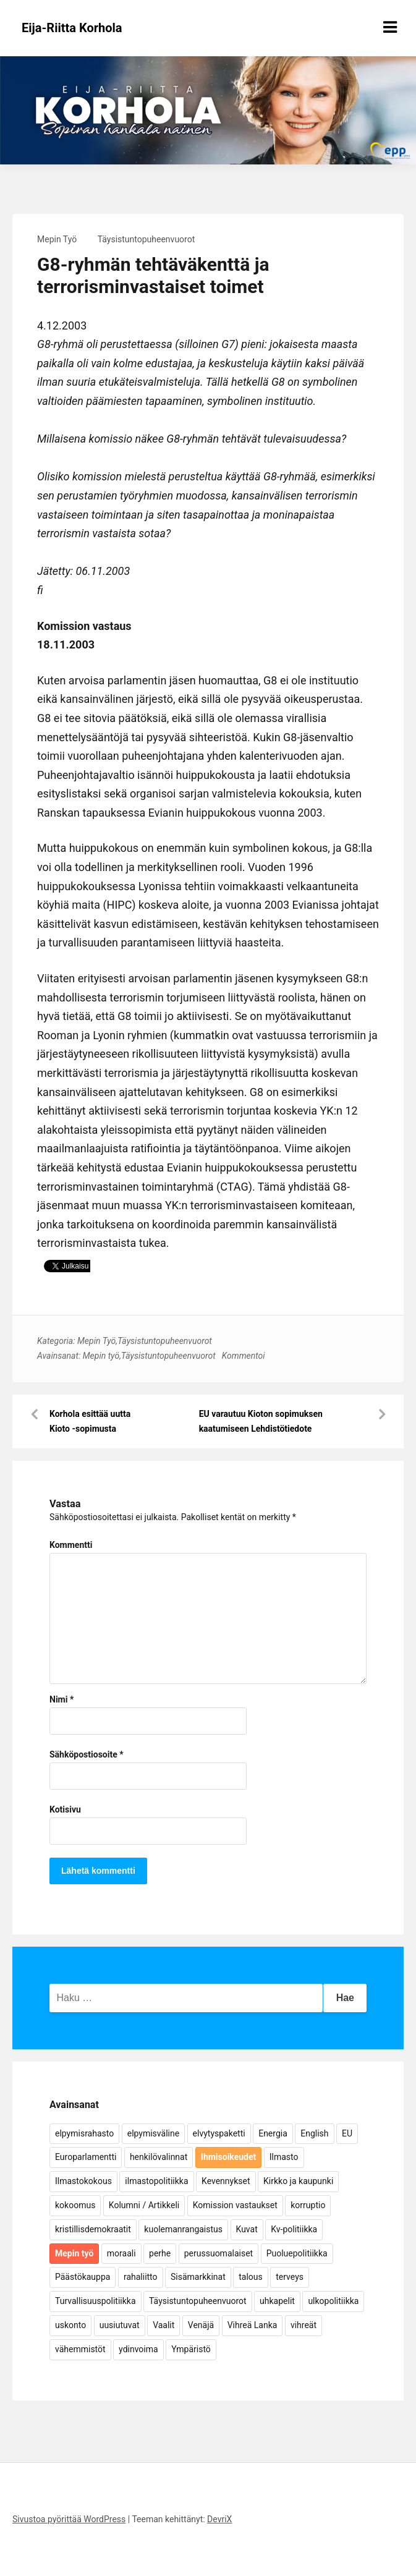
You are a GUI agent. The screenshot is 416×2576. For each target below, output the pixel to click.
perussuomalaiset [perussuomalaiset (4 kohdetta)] (218, 2253)
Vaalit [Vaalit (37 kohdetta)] (163, 2325)
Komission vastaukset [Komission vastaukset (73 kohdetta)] (235, 2205)
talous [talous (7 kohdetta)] (251, 2277)
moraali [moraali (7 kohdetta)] (121, 2253)
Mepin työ (101, 1356)
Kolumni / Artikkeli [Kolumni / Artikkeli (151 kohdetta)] (144, 2205)
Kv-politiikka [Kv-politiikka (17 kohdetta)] (294, 2229)
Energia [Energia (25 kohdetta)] (272, 2133)
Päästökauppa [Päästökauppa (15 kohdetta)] (82, 2277)
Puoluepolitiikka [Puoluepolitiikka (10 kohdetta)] (297, 2253)
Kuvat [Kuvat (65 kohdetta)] (247, 2229)
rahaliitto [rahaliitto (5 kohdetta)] (141, 2277)
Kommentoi (243, 1356)
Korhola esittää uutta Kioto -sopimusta (89, 1421)
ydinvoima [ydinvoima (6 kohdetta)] (138, 2349)
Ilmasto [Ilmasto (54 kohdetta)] (284, 2157)
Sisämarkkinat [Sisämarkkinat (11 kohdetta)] (198, 2277)
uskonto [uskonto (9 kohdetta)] (70, 2325)
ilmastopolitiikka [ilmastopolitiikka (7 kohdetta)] (156, 2181)
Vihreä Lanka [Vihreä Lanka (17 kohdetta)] (252, 2325)
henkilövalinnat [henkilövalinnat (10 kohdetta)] (158, 2157)
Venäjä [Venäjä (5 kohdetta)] (201, 2325)
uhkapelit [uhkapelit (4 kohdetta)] (277, 2301)
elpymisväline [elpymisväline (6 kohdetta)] (153, 2133)
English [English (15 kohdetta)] (314, 2133)
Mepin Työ (57, 239)
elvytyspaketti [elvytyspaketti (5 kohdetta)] (219, 2133)
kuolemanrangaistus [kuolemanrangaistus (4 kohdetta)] (183, 2229)
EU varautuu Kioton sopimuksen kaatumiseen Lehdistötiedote (261, 1421)
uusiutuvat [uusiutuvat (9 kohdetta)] (120, 2325)
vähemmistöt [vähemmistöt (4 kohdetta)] (80, 2349)
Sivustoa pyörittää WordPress (68, 2519)
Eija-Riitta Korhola (72, 27)
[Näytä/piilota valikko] (390, 27)
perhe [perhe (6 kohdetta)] (160, 2253)
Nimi (61, 1699)
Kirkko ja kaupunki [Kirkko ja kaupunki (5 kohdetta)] (298, 2181)
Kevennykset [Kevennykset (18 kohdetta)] (226, 2181)
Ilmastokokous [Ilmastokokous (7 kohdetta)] (83, 2181)
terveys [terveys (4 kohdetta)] (290, 2277)
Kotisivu (65, 1809)
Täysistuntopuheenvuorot (146, 239)
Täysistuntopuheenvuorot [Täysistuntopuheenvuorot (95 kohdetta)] (198, 2301)
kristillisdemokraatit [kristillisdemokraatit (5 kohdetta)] (93, 2229)
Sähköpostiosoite (86, 1754)
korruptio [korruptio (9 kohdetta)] (308, 2205)
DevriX (219, 2519)
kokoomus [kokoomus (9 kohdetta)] (75, 2205)
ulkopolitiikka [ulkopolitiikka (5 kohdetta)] (333, 2301)
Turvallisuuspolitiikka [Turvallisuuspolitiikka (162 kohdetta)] (95, 2301)
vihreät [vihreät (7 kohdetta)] (303, 2325)
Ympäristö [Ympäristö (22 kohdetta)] (191, 2349)
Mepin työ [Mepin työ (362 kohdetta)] (74, 2253)
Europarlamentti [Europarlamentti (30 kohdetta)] (85, 2157)
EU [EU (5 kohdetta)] (347, 2133)
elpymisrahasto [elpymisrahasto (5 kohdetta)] (84, 2133)
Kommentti (70, 1545)
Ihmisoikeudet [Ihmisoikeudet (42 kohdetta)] (229, 2157)
